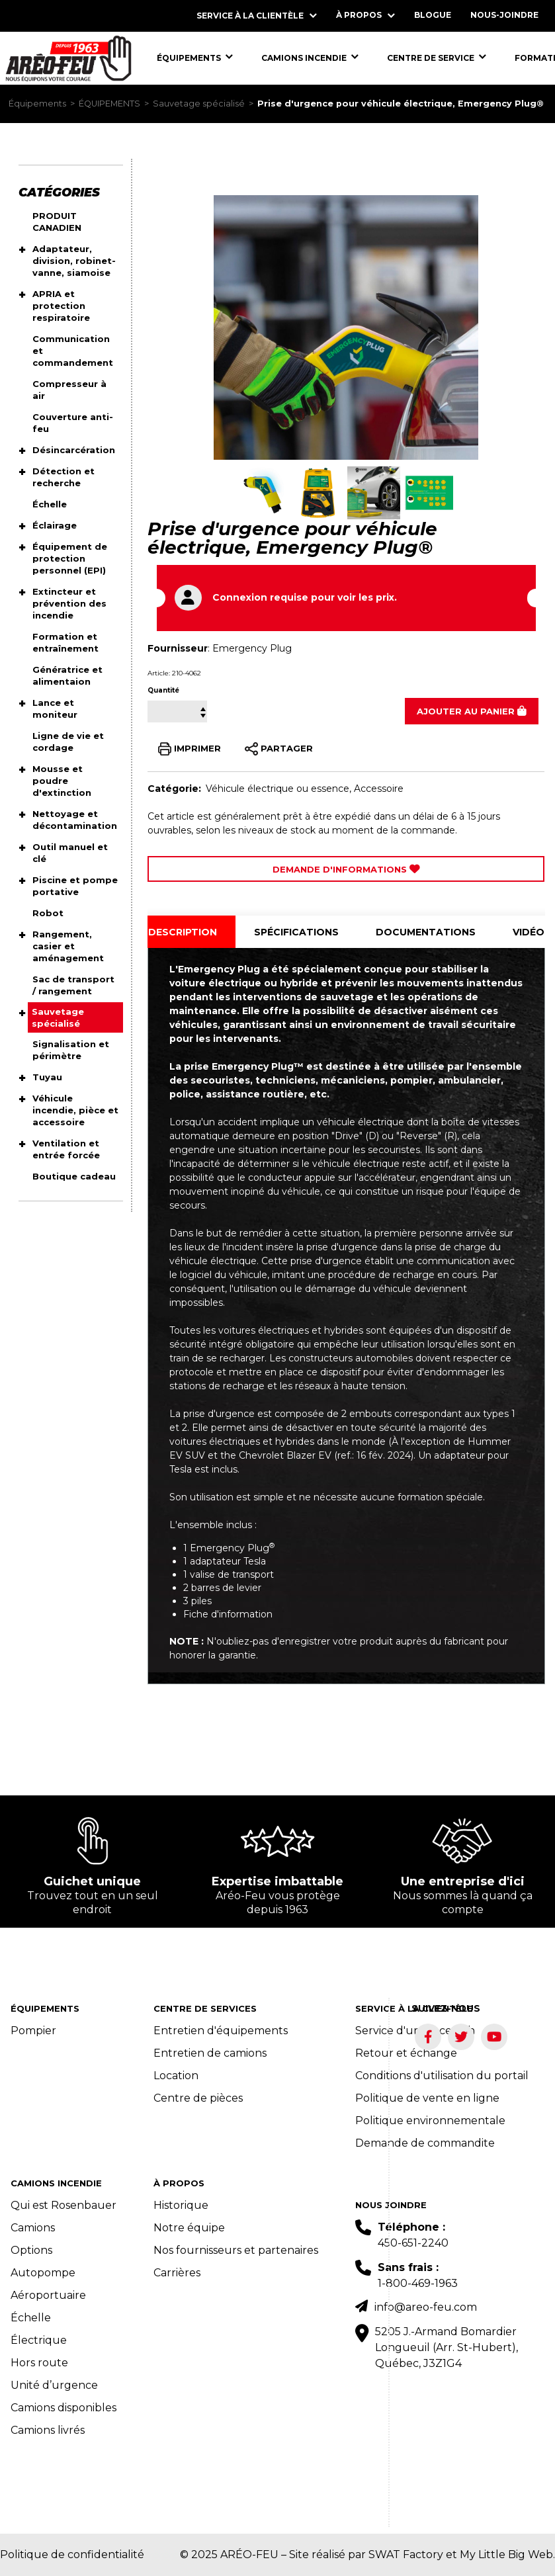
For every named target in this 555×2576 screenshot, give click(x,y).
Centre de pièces (198, 2098)
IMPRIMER (189, 748)
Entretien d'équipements (220, 2030)
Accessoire (379, 788)
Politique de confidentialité (72, 2554)
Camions (33, 2227)
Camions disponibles (63, 2407)
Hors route (39, 2362)
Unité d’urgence (54, 2385)
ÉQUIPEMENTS (109, 103)
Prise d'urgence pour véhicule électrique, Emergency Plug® (400, 103)
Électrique (39, 2340)
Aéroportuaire (48, 2295)
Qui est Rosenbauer (63, 2205)
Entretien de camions (210, 2053)
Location (175, 2075)
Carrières (176, 2272)
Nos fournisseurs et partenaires (235, 2250)
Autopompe (43, 2272)
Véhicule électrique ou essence (277, 788)
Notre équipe (189, 2227)
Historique (180, 2205)
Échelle (31, 2317)
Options (31, 2250)
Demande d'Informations (346, 869)
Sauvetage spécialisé (199, 103)
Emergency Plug (252, 648)
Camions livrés (48, 2430)
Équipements (37, 103)
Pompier (33, 2030)
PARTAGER (279, 748)
